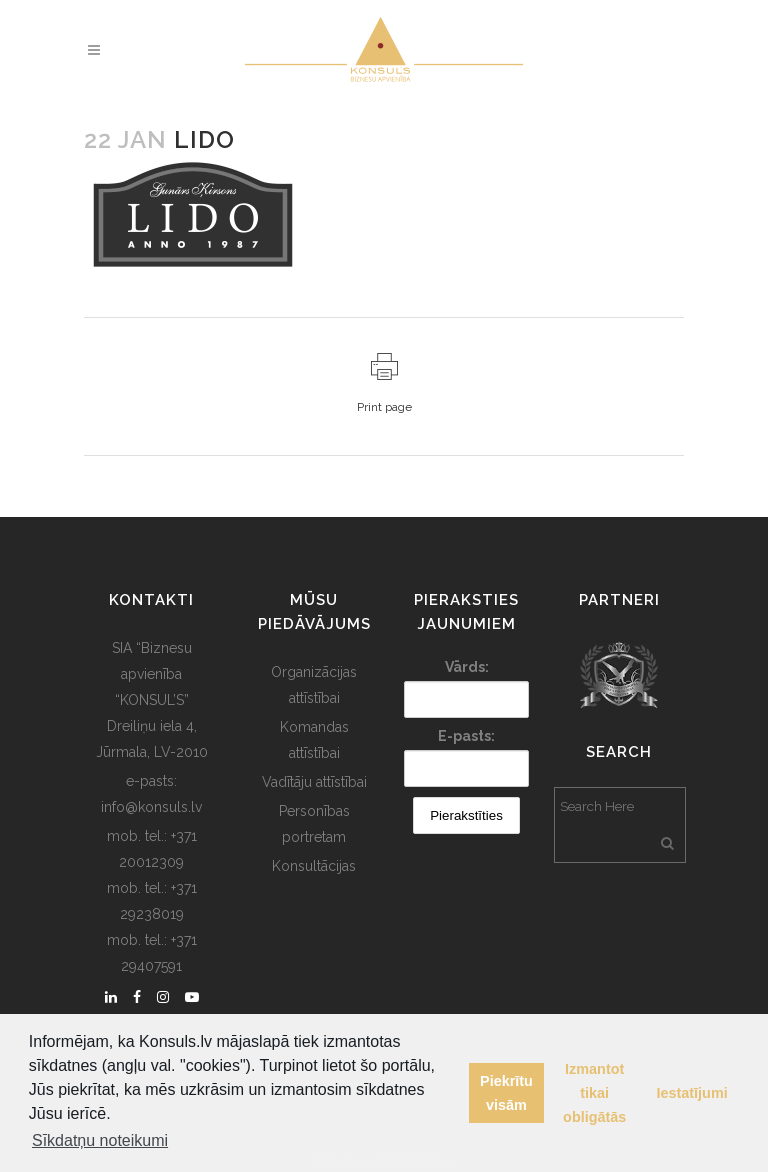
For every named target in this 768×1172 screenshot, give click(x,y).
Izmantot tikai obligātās (594, 1093)
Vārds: (467, 667)
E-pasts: (466, 736)
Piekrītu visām (506, 1093)
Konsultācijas (314, 866)
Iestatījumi (692, 1093)
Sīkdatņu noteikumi (100, 1140)
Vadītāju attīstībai (314, 782)
